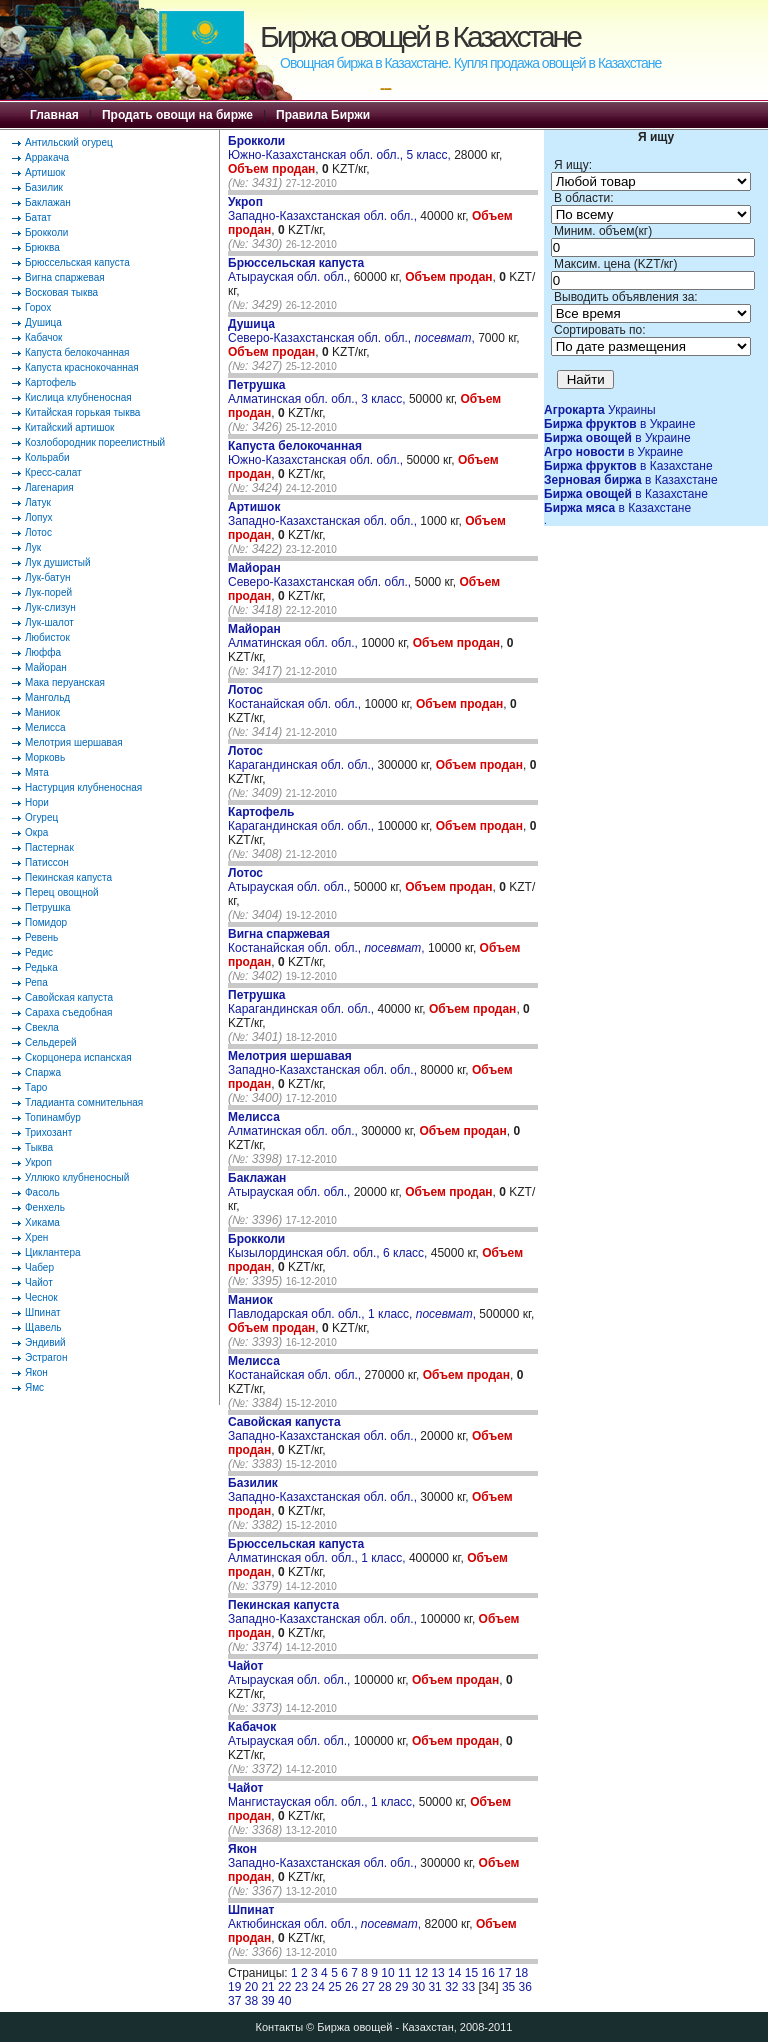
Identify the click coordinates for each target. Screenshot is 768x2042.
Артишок (45, 172)
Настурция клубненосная (83, 787)
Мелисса (45, 727)
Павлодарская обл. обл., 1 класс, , (352, 1307)
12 (421, 1973)
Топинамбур (53, 1117)
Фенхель (45, 1207)
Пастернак (49, 847)
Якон (36, 1372)
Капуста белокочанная (77, 352)
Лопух (39, 517)
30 (418, 1987)
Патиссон (47, 862)
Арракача (47, 157)
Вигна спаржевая (65, 277)
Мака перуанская (65, 682)
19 (234, 1987)
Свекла (42, 1027)
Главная (54, 115)
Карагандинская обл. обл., (302, 758)
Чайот (39, 1282)
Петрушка (48, 907)
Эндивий (45, 1342)
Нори (37, 802)
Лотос (38, 532)
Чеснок (41, 1297)
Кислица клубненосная (78, 397)
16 (488, 1973)
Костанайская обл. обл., (296, 697)
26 (351, 1987)
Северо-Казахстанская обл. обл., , (351, 331)
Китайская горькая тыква (82, 412)
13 (437, 1973)
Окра (36, 832)
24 (318, 1987)
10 (387, 1973)
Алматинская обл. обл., (294, 636)
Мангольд (47, 697)
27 (368, 1987)
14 (454, 1973)
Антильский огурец (69, 142)
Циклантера (53, 1252)
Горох (38, 307)
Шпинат (43, 1312)
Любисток (47, 637)
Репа (36, 982)
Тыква (39, 1147)
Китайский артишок (69, 427)
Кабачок (43, 337)
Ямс (34, 1387)
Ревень (41, 937)
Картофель (50, 382)
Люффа (43, 652)
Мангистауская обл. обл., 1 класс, (323, 1795)
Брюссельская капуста (77, 262)
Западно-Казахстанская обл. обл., (324, 209)
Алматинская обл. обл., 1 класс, (318, 1551)
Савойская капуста (69, 997)
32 (451, 1987)
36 (525, 1987)
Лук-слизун (50, 607)
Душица (43, 322)
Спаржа (43, 1072)
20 (251, 1987)
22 (284, 1987)
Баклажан (48, 202)
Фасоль (42, 1192)
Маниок (42, 712)
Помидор (46, 922)
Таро (36, 1087)
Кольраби (47, 457)
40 (284, 2001)
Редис (39, 952)
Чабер (39, 1267)
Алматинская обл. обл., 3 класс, (318, 392)
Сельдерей (51, 1042)
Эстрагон (46, 1357)
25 (334, 1987)
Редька (41, 967)
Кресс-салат (53, 472)
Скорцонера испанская (78, 1057)
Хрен (36, 1237)
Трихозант (48, 1132)
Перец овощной (62, 892)
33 (468, 1987)
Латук (38, 502)
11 (404, 1973)
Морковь (45, 757)
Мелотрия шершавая (74, 742)
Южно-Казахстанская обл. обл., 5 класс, (341, 148)
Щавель (43, 1327)
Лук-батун (47, 577)
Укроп (38, 1162)
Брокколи (46, 232)
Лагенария (49, 487)
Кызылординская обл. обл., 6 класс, (329, 1246)
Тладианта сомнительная (84, 1102)
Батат (38, 217)
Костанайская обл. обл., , (326, 941)
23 (301, 1987)
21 (267, 1987)
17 (504, 1973)
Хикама (42, 1222)
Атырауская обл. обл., (296, 270)
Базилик (44, 187)
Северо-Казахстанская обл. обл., (321, 575)
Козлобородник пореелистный (95, 442)
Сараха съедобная (68, 1012)
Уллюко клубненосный (77, 1177)
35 (508, 1987)
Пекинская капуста (68, 877)
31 (434, 1987)
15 (471, 1973)
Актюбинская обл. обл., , (324, 1917)
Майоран (46, 667)
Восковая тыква (61, 292)
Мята (37, 772)
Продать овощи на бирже (177, 115)
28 (384, 1987)
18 (521, 1973)
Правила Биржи (323, 115)
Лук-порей (48, 592)
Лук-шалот (49, 622)
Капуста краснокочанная (82, 367)
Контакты (280, 2027)
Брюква (42, 247)
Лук (33, 547)
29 (401, 1987)
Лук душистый (58, 562)
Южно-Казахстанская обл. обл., (317, 453)
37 (234, 2001)
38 (251, 2001)
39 (267, 2001)
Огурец (41, 817)
